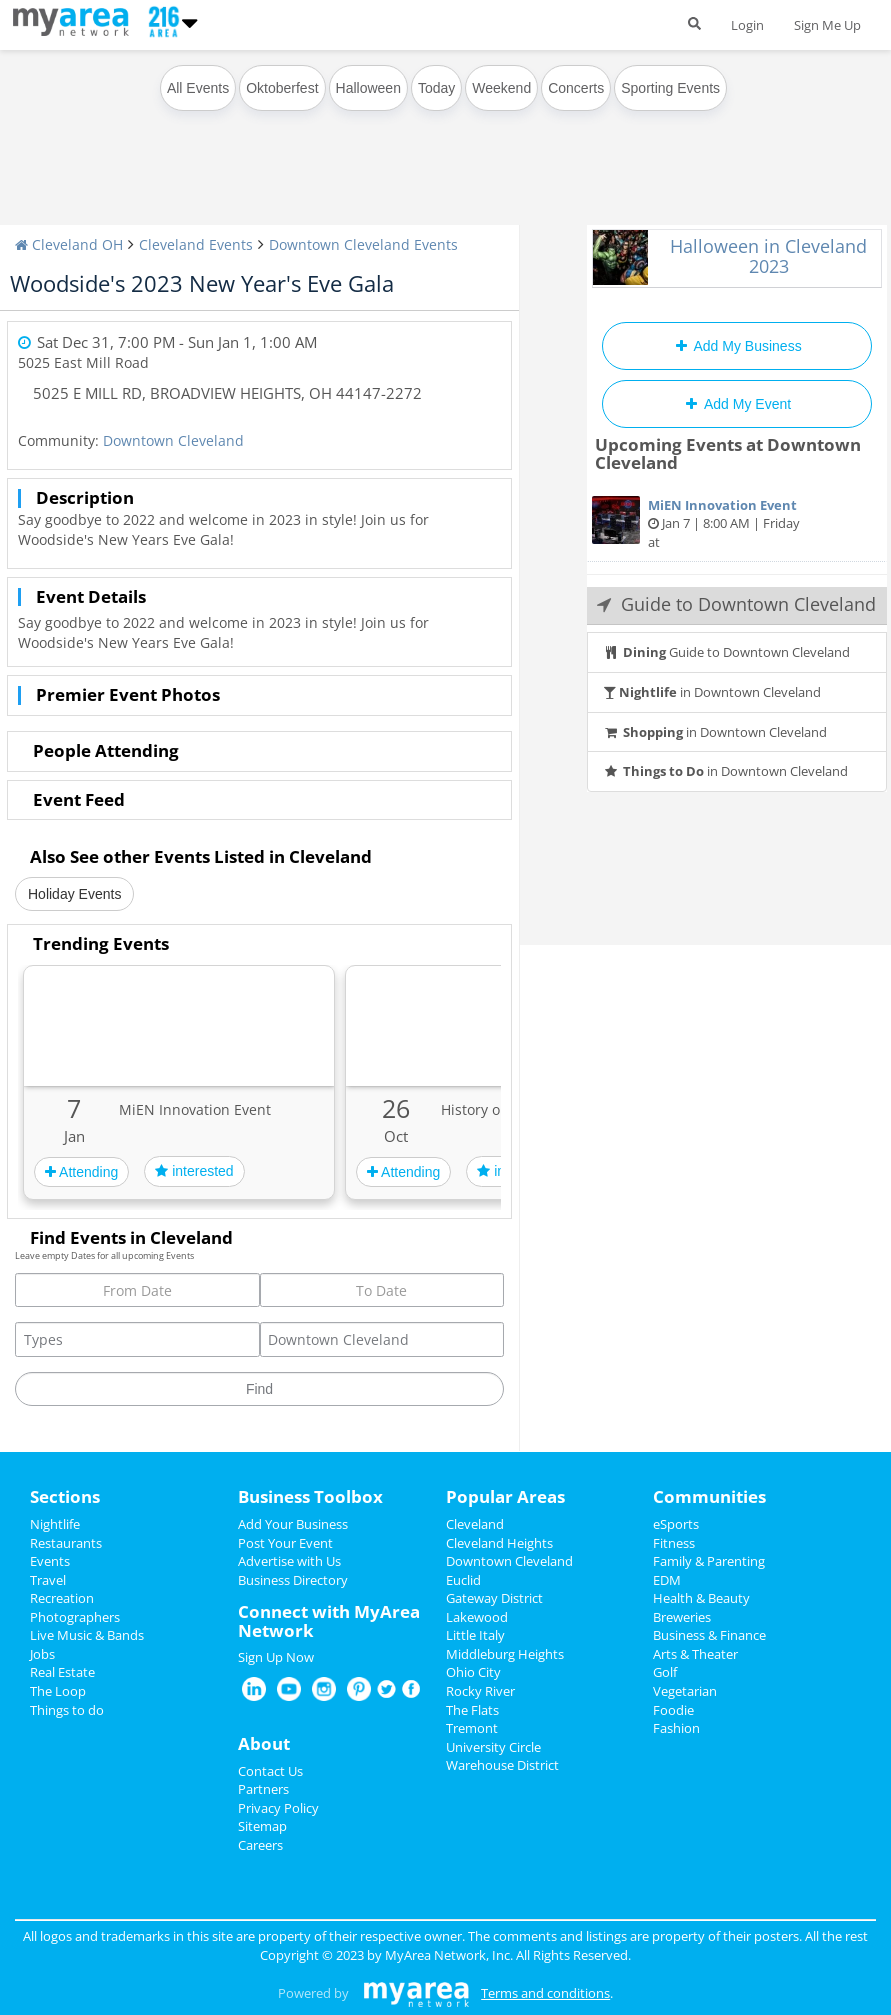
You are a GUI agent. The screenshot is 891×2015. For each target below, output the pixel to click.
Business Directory (293, 1580)
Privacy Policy (278, 1808)
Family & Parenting (709, 1561)
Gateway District (494, 1598)
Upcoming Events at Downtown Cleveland (728, 454)
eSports (676, 1524)
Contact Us (270, 1771)
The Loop (58, 1691)
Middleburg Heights (505, 1654)
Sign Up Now (276, 1657)
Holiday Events (74, 894)
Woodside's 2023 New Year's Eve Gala (202, 283)
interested (194, 1171)
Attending (81, 1172)
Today (436, 88)
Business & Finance (709, 1635)
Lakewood (477, 1617)
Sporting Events (670, 88)
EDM (667, 1580)
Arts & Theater (695, 1654)
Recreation (62, 1598)
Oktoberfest (282, 88)
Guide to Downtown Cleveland (726, 652)
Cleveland (475, 1524)
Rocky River (480, 1691)
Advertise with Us (289, 1561)
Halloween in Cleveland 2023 (768, 256)
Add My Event (737, 404)
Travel (48, 1580)
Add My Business (736, 346)
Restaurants (66, 1543)
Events (50, 1561)
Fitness (674, 1543)
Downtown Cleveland (173, 440)
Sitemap (262, 1826)
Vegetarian (685, 1691)
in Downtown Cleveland (712, 692)
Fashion (676, 1728)
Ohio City (473, 1672)
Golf (665, 1672)
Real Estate (62, 1672)
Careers (260, 1845)
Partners (263, 1789)
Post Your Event (285, 1543)
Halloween (368, 88)
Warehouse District (502, 1765)
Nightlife (55, 1524)
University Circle (493, 1747)
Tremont (472, 1728)
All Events (198, 88)
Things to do (67, 1710)
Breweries (682, 1617)
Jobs (42, 1654)
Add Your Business (293, 1524)
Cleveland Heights (499, 1543)
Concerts (576, 88)
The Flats (472, 1710)
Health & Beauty (701, 1598)
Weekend (501, 88)
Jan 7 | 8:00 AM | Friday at (737, 523)
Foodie (673, 1710)
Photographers (75, 1617)
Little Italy (475, 1635)
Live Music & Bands (87, 1635)
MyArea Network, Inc (447, 1955)
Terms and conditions (545, 1993)
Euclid (463, 1580)
